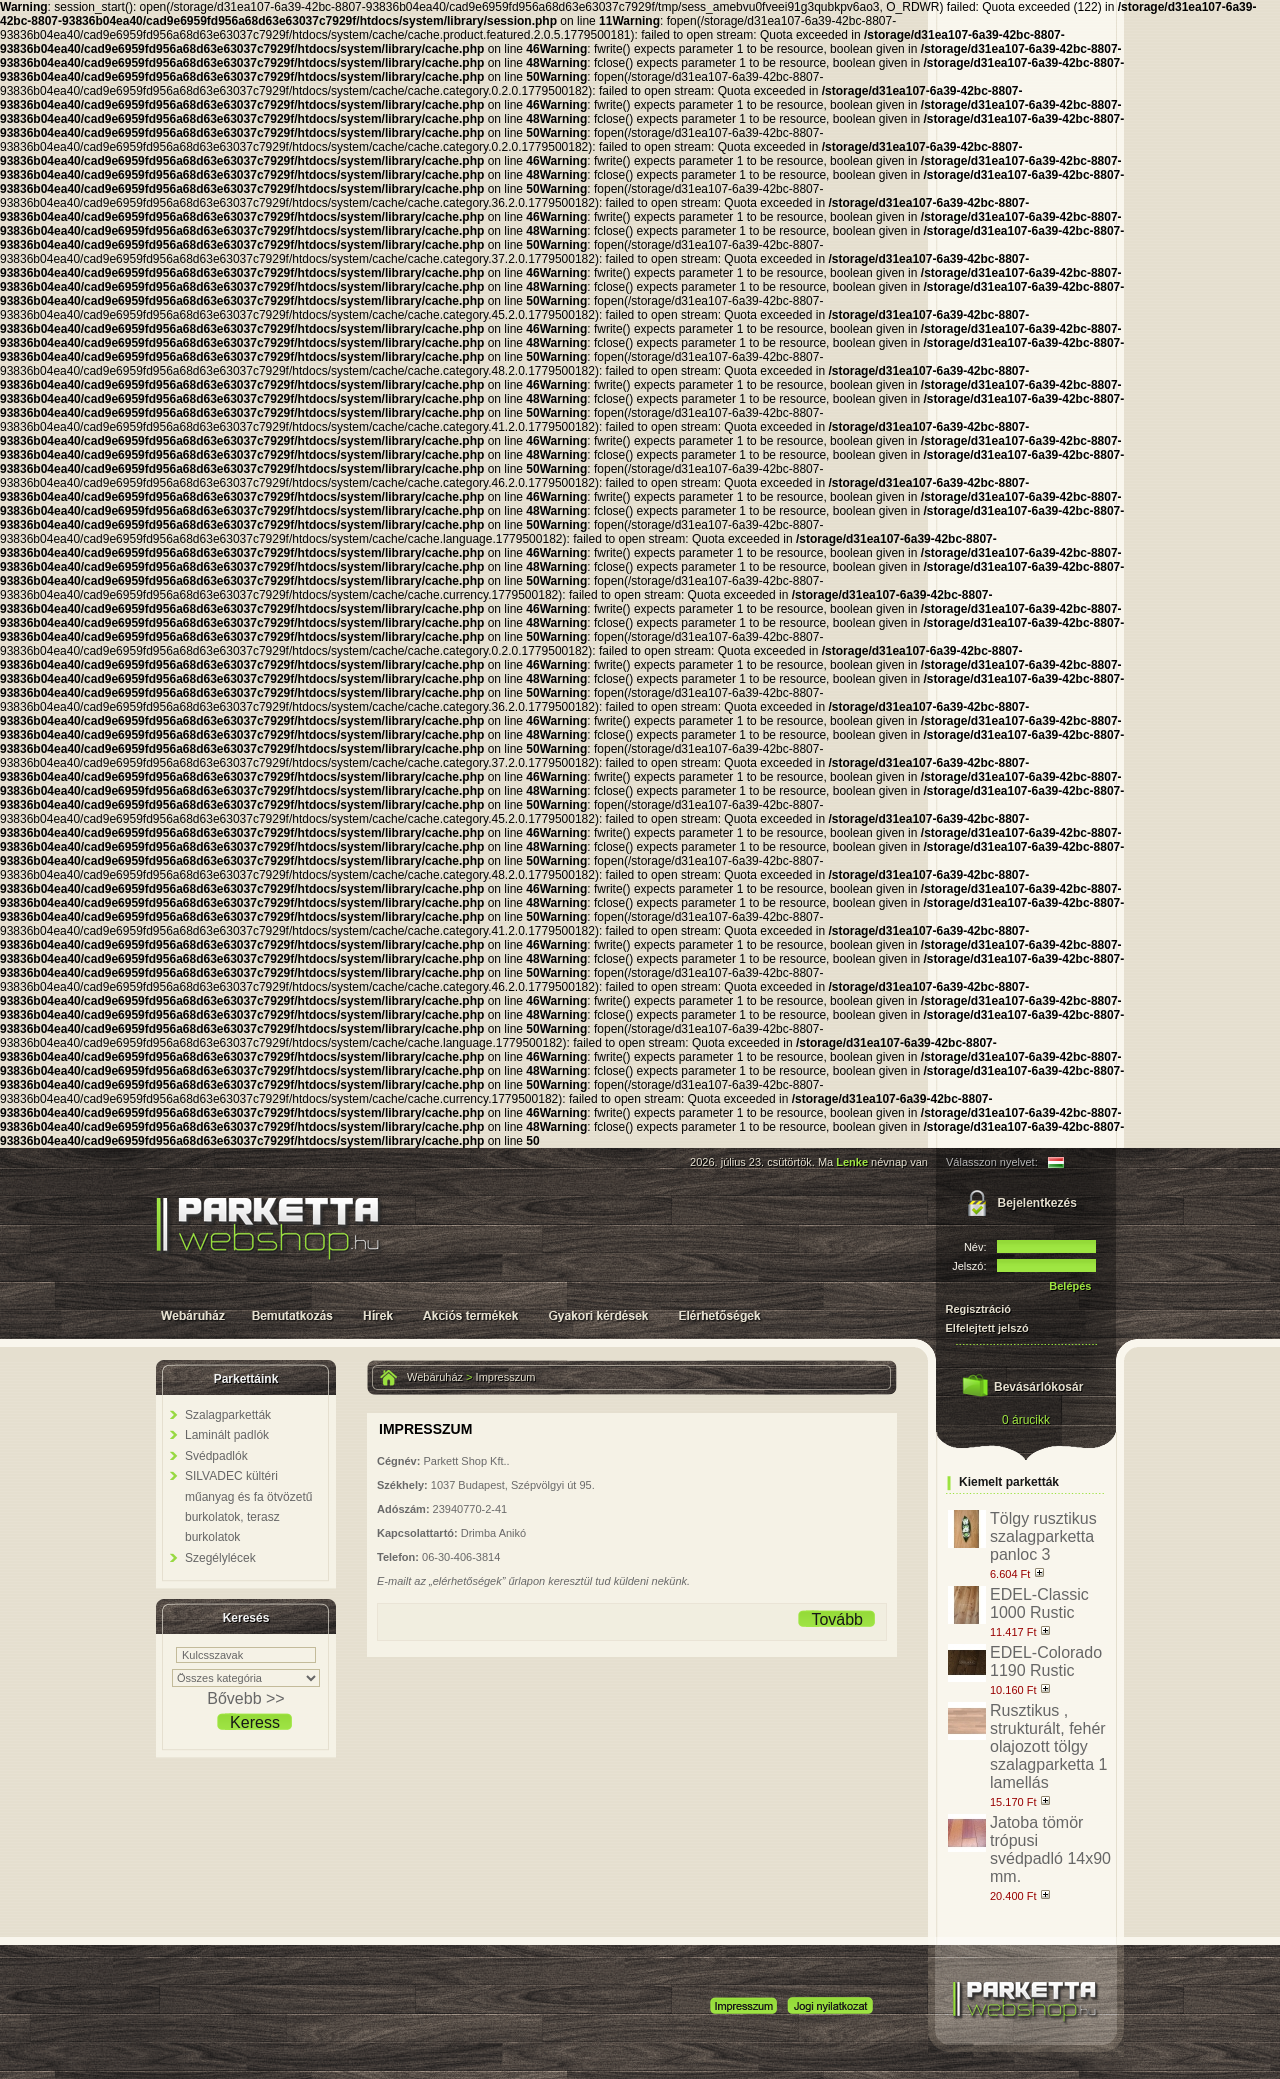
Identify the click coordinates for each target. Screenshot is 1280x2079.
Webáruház (435, 1377)
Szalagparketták (228, 1415)
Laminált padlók (227, 1435)
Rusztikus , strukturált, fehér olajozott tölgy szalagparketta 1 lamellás (1048, 1746)
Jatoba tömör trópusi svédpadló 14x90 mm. (1050, 1849)
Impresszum (506, 1377)
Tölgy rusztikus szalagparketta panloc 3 (1043, 1536)
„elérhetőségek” (469, 1581)
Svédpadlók (216, 1456)
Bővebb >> (245, 1698)
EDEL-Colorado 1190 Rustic (1046, 1661)
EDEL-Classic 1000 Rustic (1039, 1603)
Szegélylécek (220, 1558)
